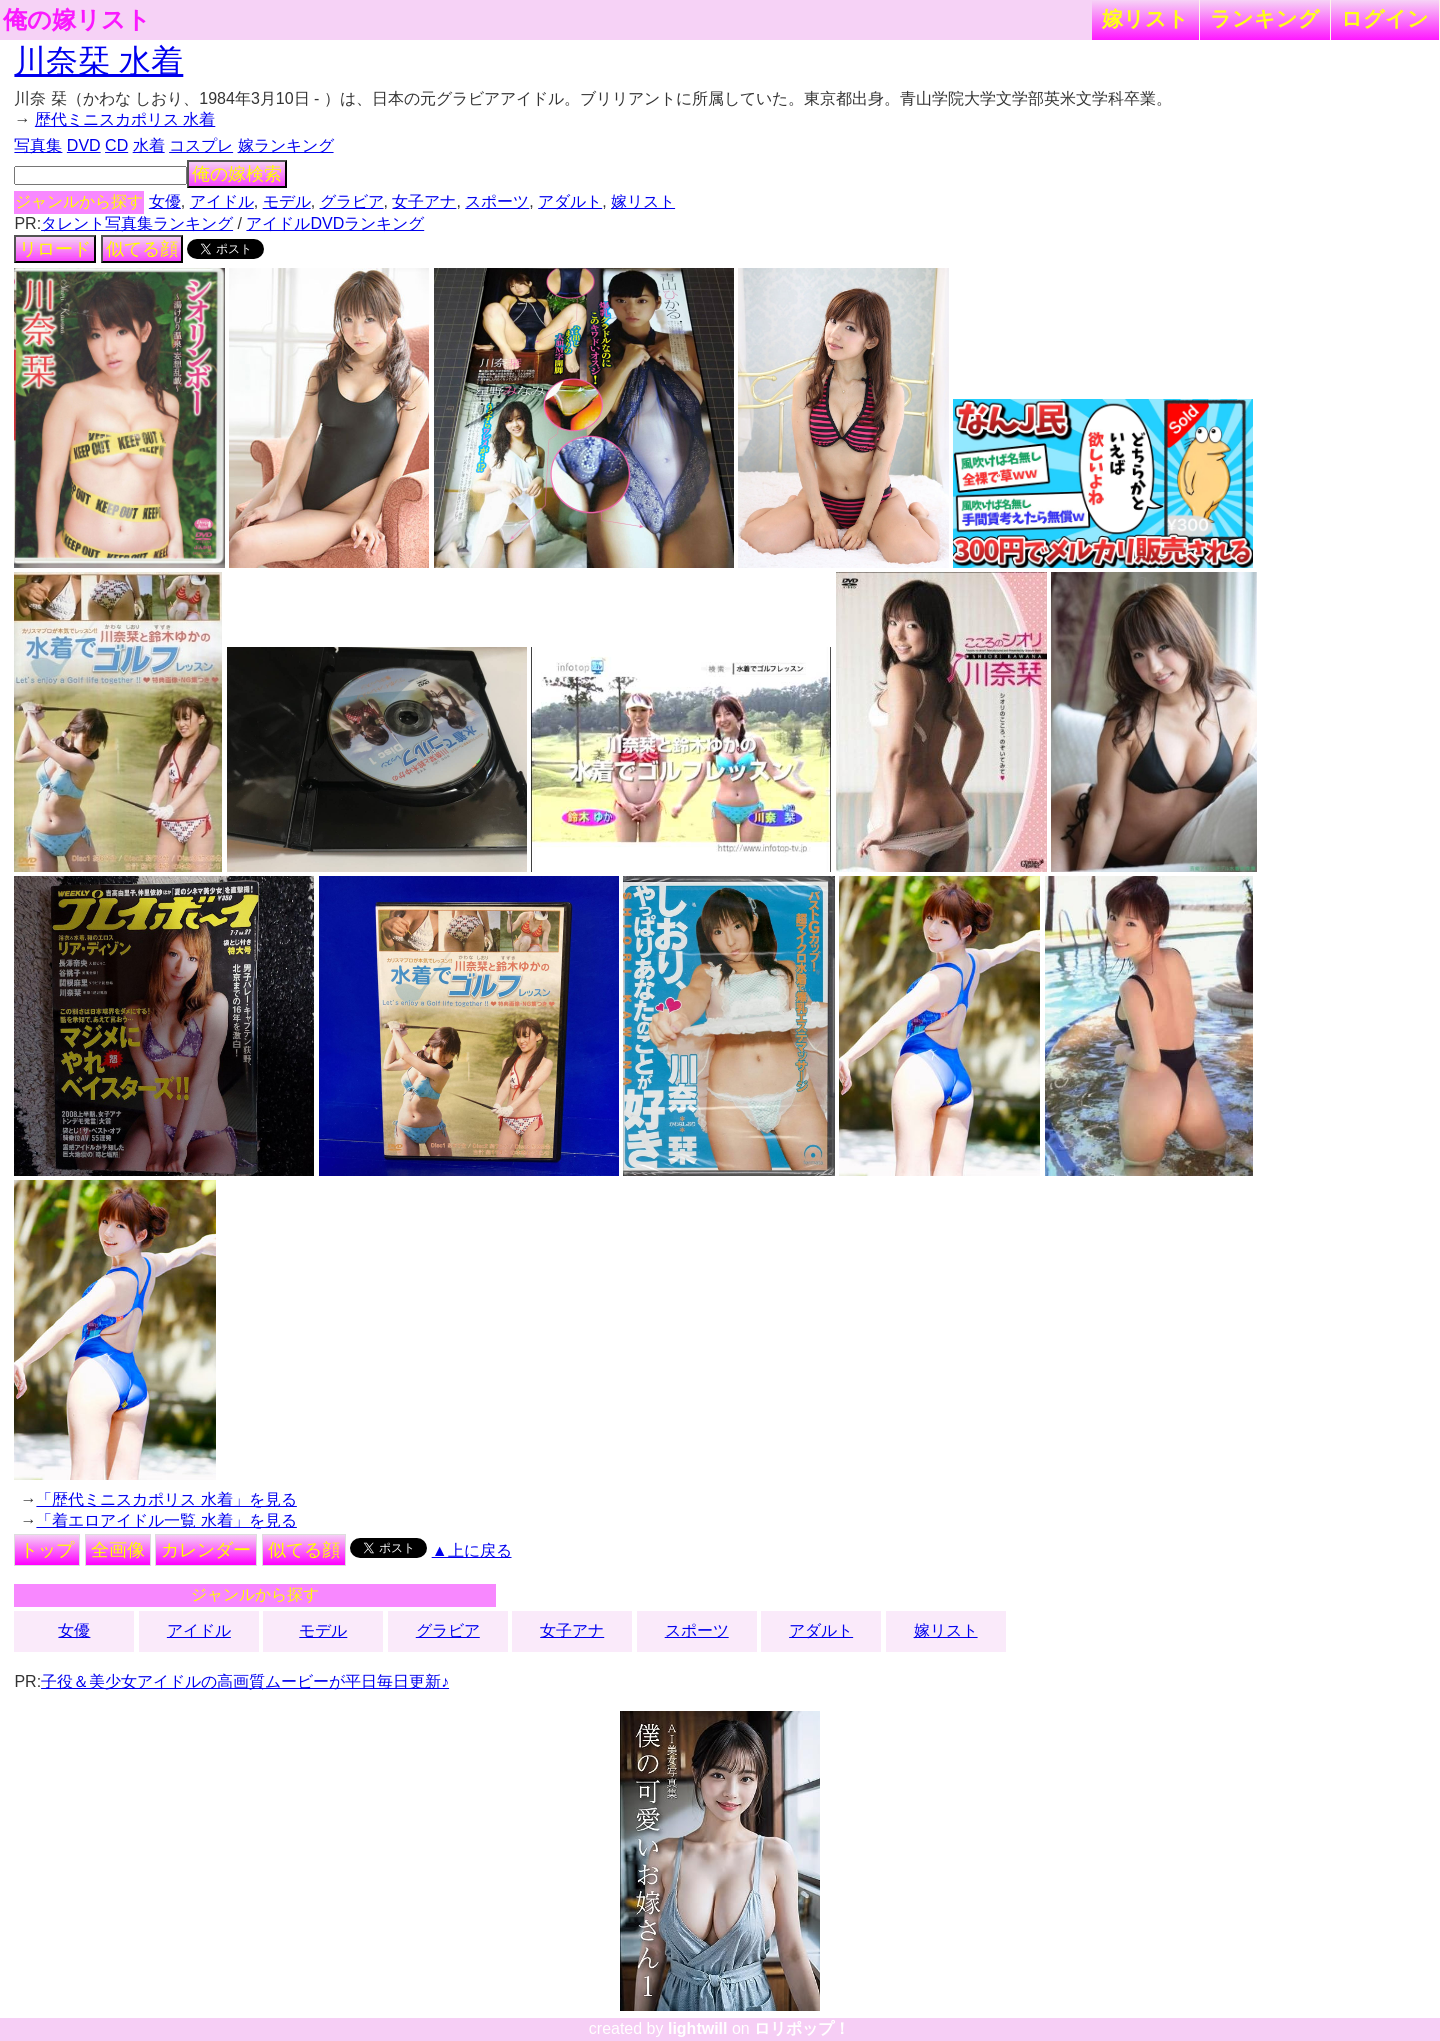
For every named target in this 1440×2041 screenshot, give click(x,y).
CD (116, 145)
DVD (84, 145)
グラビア (352, 201)
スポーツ (497, 201)
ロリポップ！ (802, 2028)
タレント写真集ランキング (137, 223)
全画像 (118, 1550)
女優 (165, 201)
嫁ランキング (286, 145)
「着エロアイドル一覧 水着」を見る (166, 1520)
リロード (55, 249)
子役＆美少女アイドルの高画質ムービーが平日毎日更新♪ (245, 1681)
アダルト (570, 201)
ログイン (1385, 18)
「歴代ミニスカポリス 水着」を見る (166, 1499)
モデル (287, 201)
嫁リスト (1145, 18)
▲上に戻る (472, 1550)
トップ (47, 1550)
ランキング (1265, 18)
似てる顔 (142, 249)
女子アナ (424, 201)
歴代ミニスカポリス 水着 (125, 119)
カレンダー (206, 1550)
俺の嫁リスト (77, 20)
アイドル (222, 201)
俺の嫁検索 (237, 174)
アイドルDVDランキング (335, 223)
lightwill (698, 2028)
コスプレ (201, 145)
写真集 (38, 145)
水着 (149, 145)
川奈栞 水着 (98, 61)
